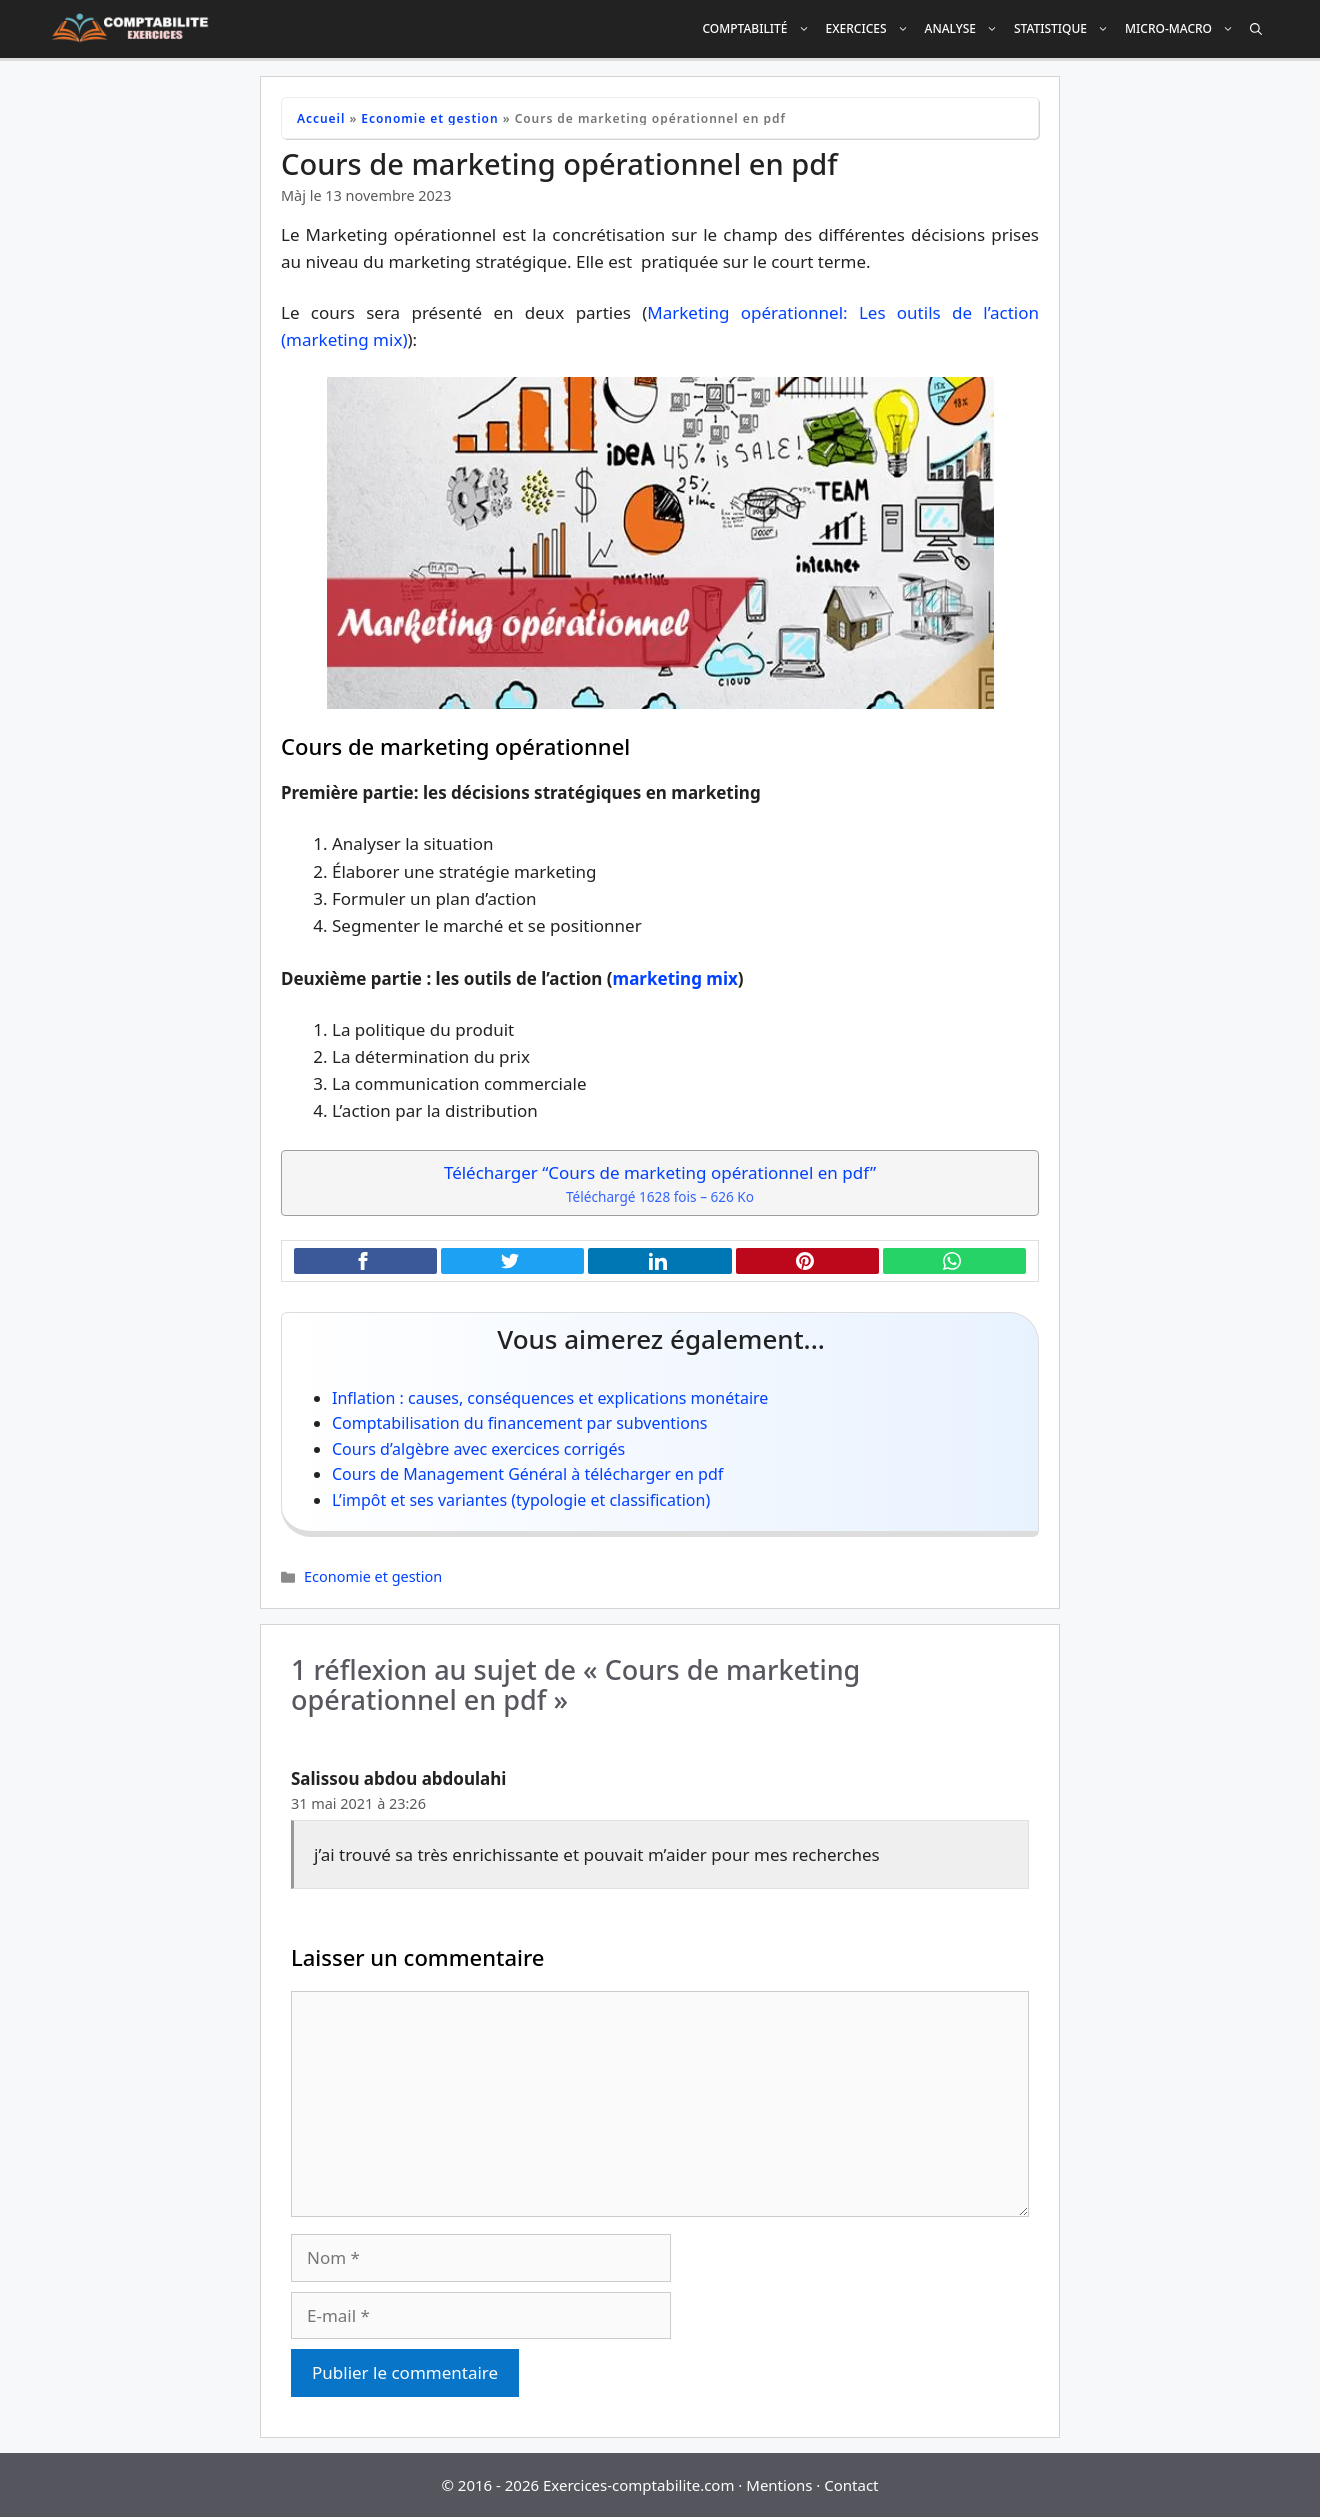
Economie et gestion (429, 118)
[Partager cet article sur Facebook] (365, 1261)
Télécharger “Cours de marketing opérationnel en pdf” (660, 1184)
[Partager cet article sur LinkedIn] (659, 1261)
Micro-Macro (1183, 29)
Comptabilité (759, 29)
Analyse (965, 29)
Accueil (321, 118)
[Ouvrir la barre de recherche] (1256, 29)
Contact (851, 2485)
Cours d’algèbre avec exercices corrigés (478, 1449)
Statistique (1065, 29)
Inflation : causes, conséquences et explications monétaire (550, 1398)
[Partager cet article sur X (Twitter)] (512, 1261)
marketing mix (675, 978)
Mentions (779, 2485)
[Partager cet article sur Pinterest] (807, 1261)
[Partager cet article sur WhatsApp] (954, 1261)
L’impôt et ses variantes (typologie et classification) (521, 1500)
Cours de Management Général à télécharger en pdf (527, 1474)
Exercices (871, 29)
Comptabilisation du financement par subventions (519, 1423)
